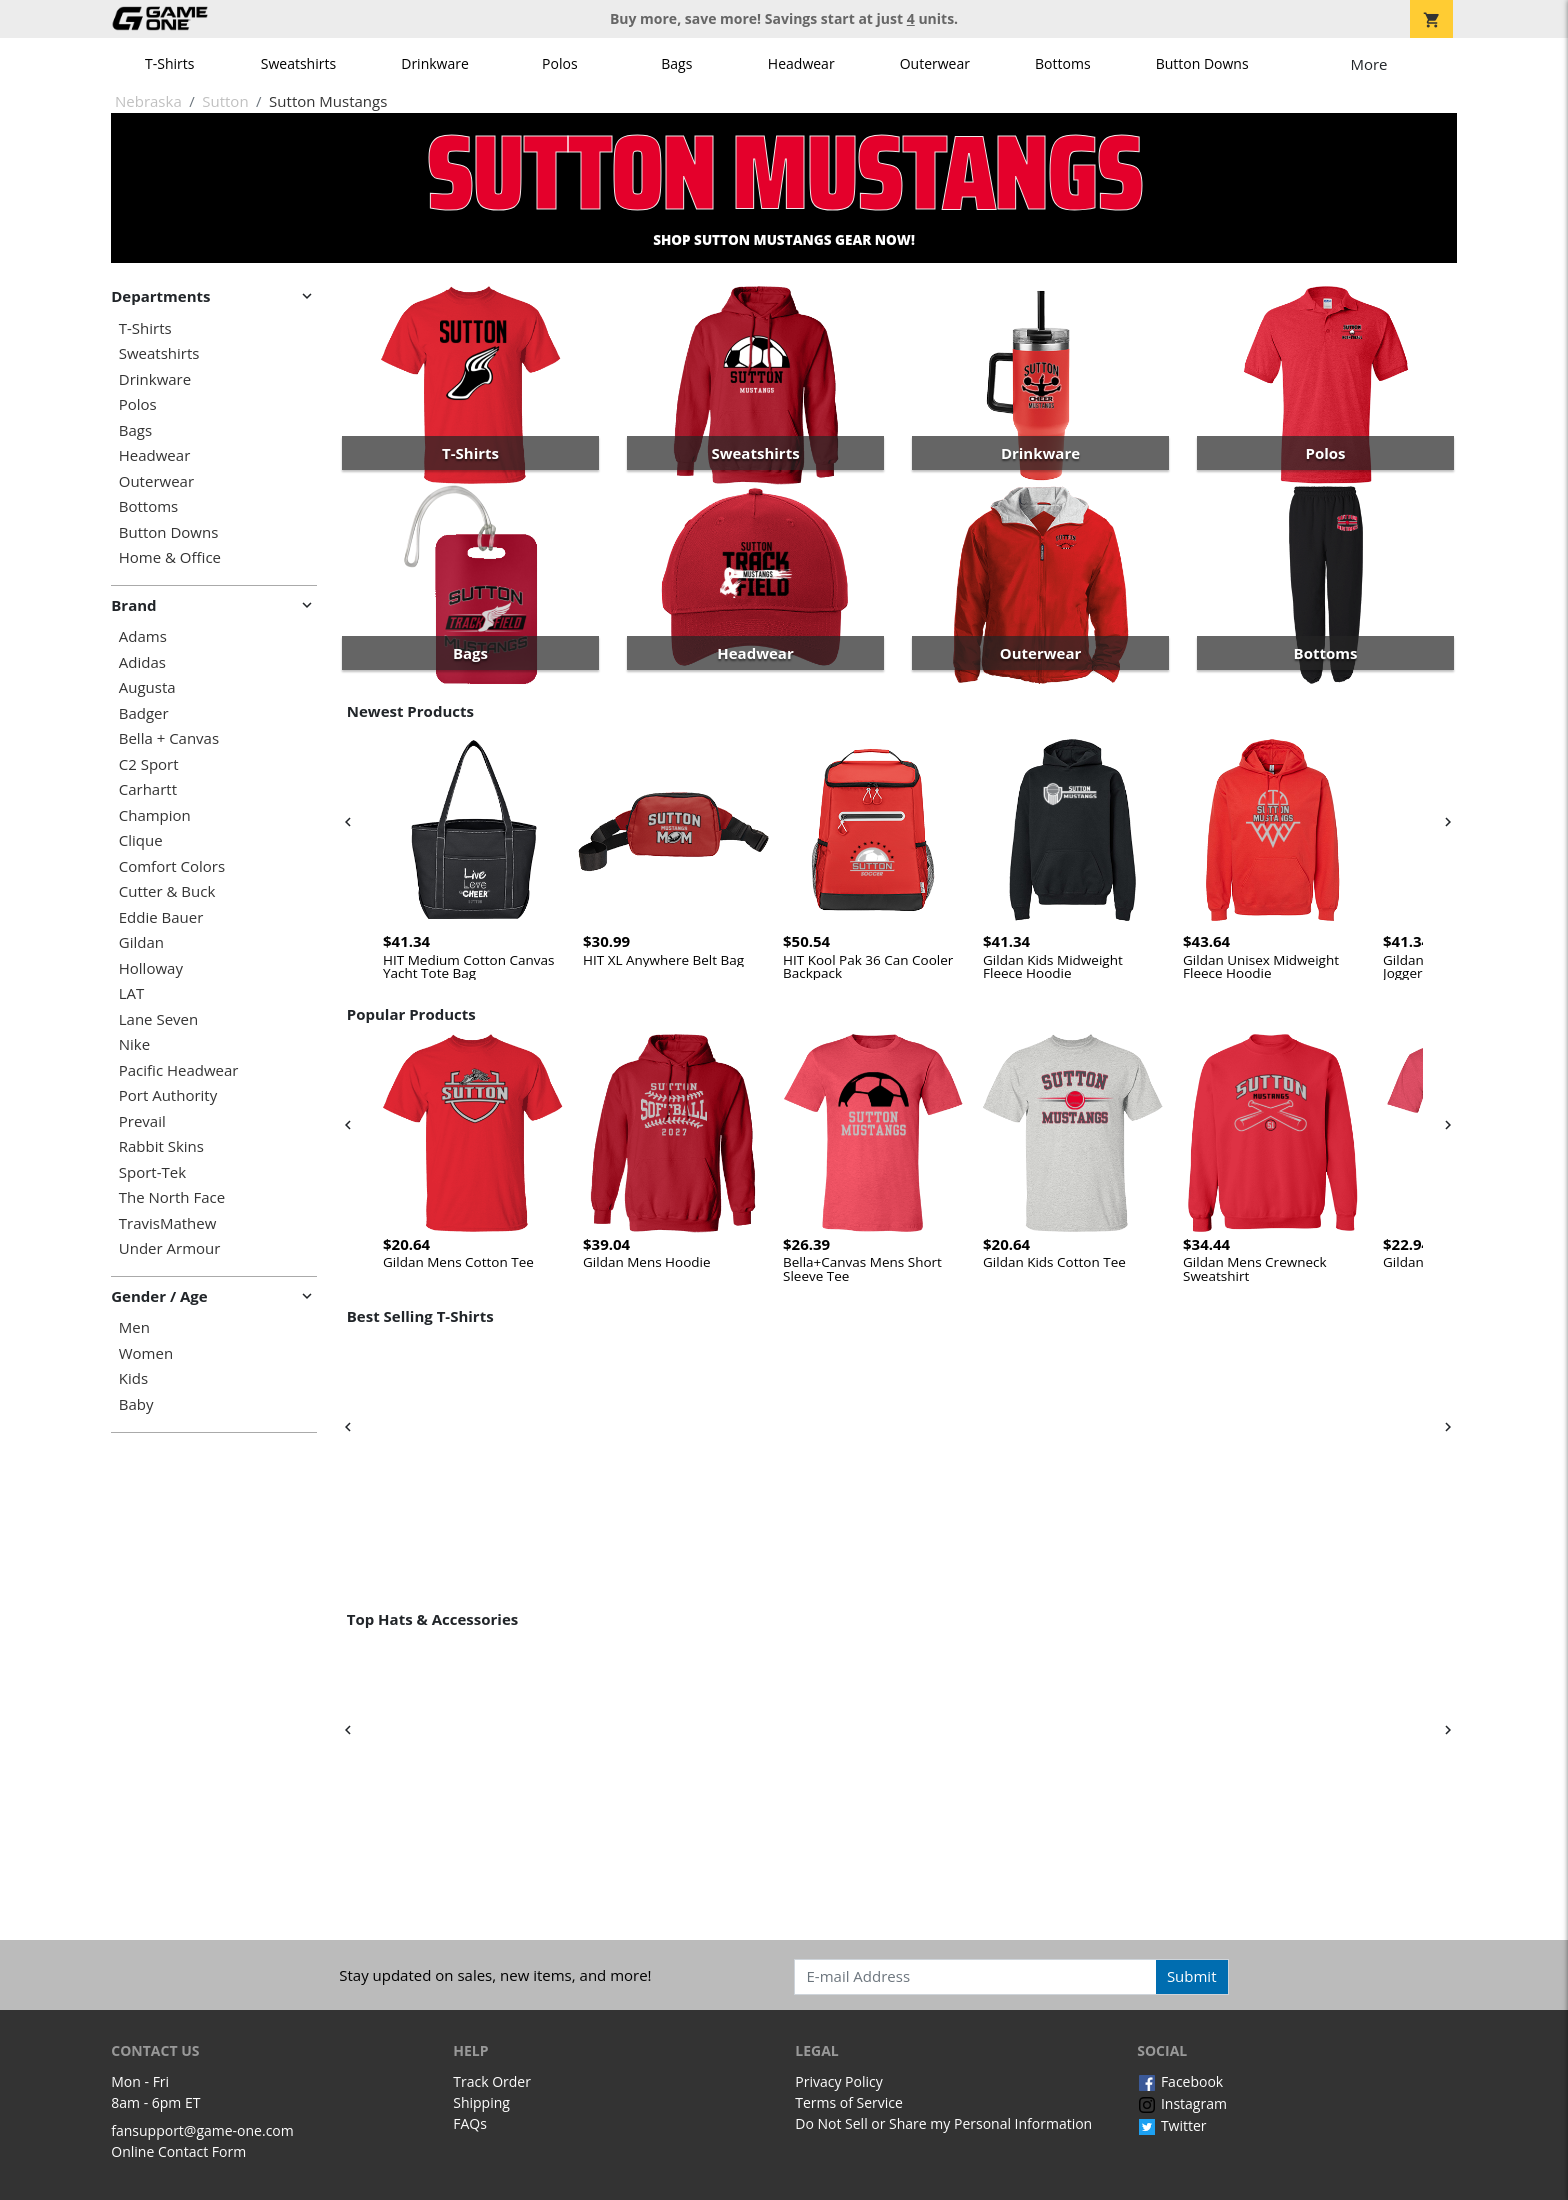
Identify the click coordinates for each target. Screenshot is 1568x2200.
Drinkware (435, 63)
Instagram (1182, 2103)
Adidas (142, 662)
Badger (144, 713)
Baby (136, 1404)
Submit (1192, 1976)
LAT (132, 993)
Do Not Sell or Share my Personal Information (943, 2123)
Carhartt (148, 789)
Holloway (151, 968)
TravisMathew (168, 1223)
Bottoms (1063, 63)
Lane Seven (158, 1019)
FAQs (470, 2123)
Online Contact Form (178, 2151)
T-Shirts (169, 63)
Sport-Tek (152, 1172)
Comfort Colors (172, 866)
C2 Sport (149, 764)
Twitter (1171, 2125)
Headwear (801, 63)
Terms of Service (849, 2102)
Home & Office (170, 557)
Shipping (481, 2102)
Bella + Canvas (169, 738)
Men (134, 1327)
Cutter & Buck (167, 891)
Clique (141, 840)
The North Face (172, 1197)
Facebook (1180, 2081)
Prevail (142, 1121)
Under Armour (170, 1248)
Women (146, 1353)
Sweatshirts (298, 63)
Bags (676, 63)
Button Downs (1202, 63)
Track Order (492, 2081)
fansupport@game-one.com (202, 2130)
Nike (134, 1044)
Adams (143, 636)
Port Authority (168, 1095)
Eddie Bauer (161, 917)
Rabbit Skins (161, 1146)
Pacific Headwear (179, 1070)
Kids (133, 1378)
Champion (155, 815)
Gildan (141, 942)
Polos (559, 63)
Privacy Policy (838, 2081)
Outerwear (935, 63)
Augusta (147, 687)
